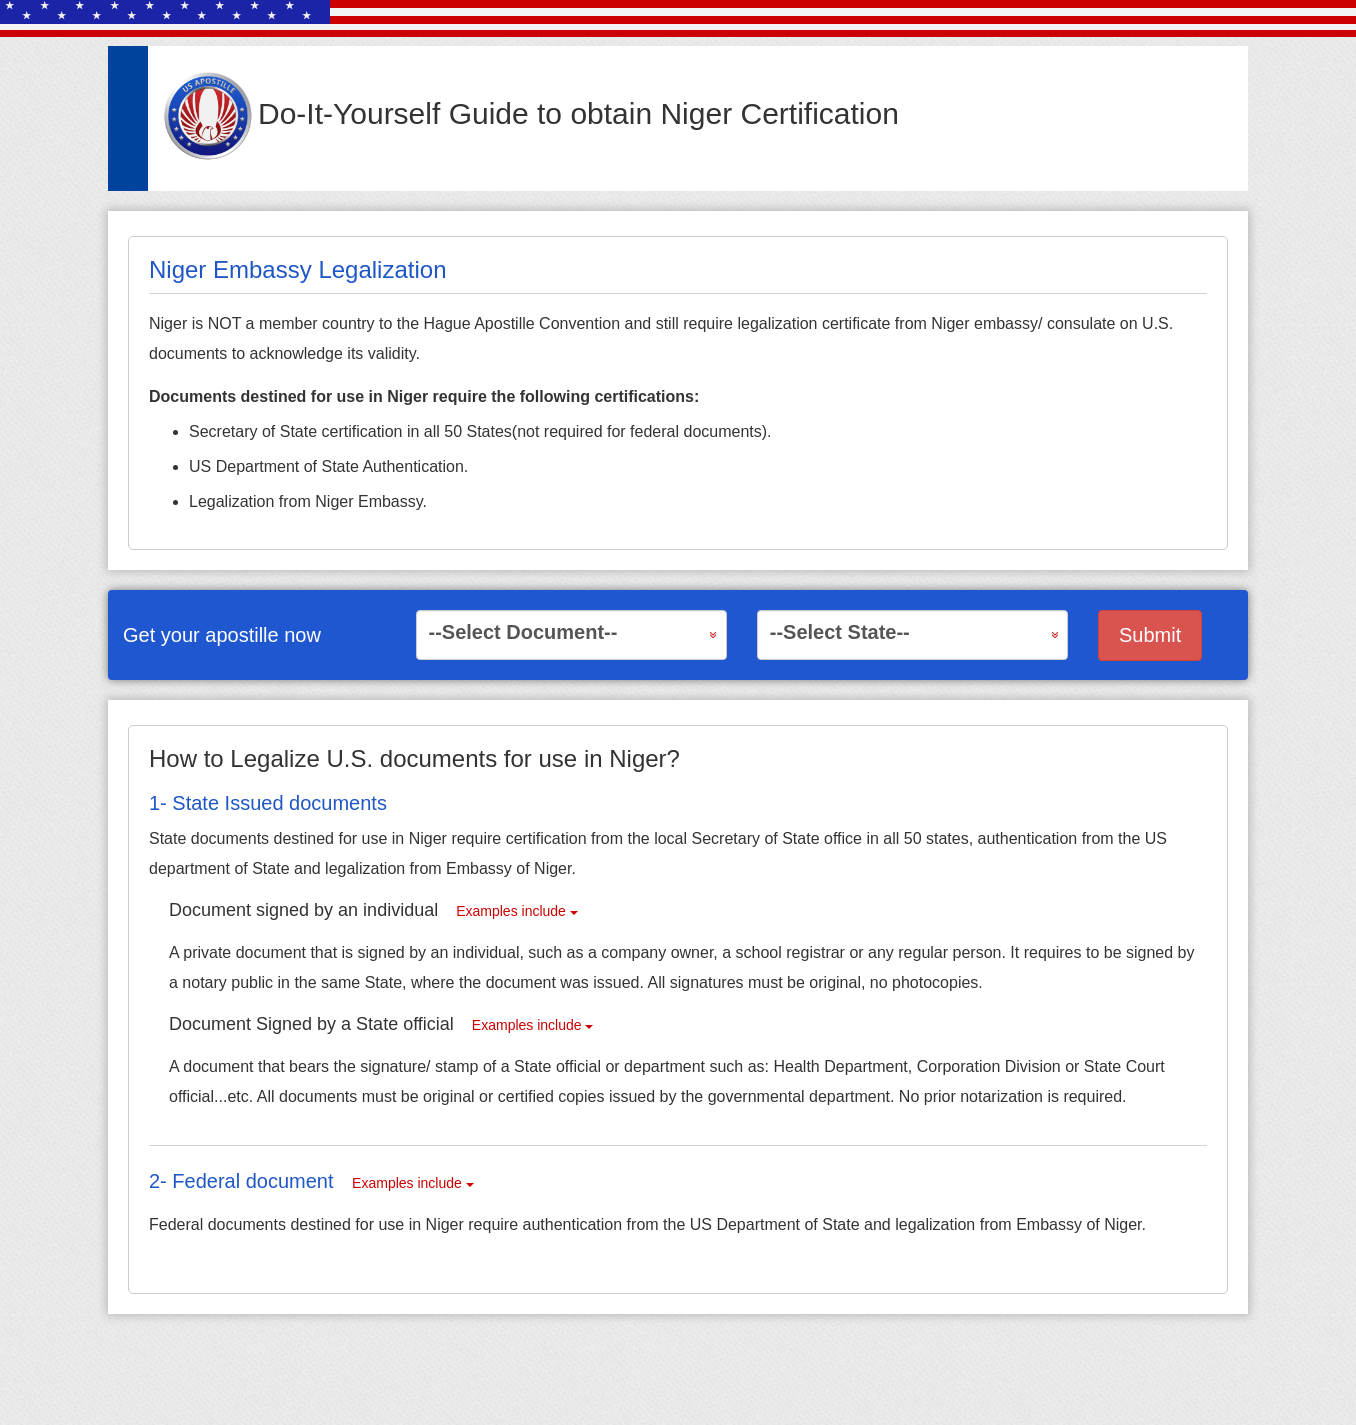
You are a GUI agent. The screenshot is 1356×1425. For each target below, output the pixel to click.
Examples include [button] (517, 911)
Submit (1150, 635)
